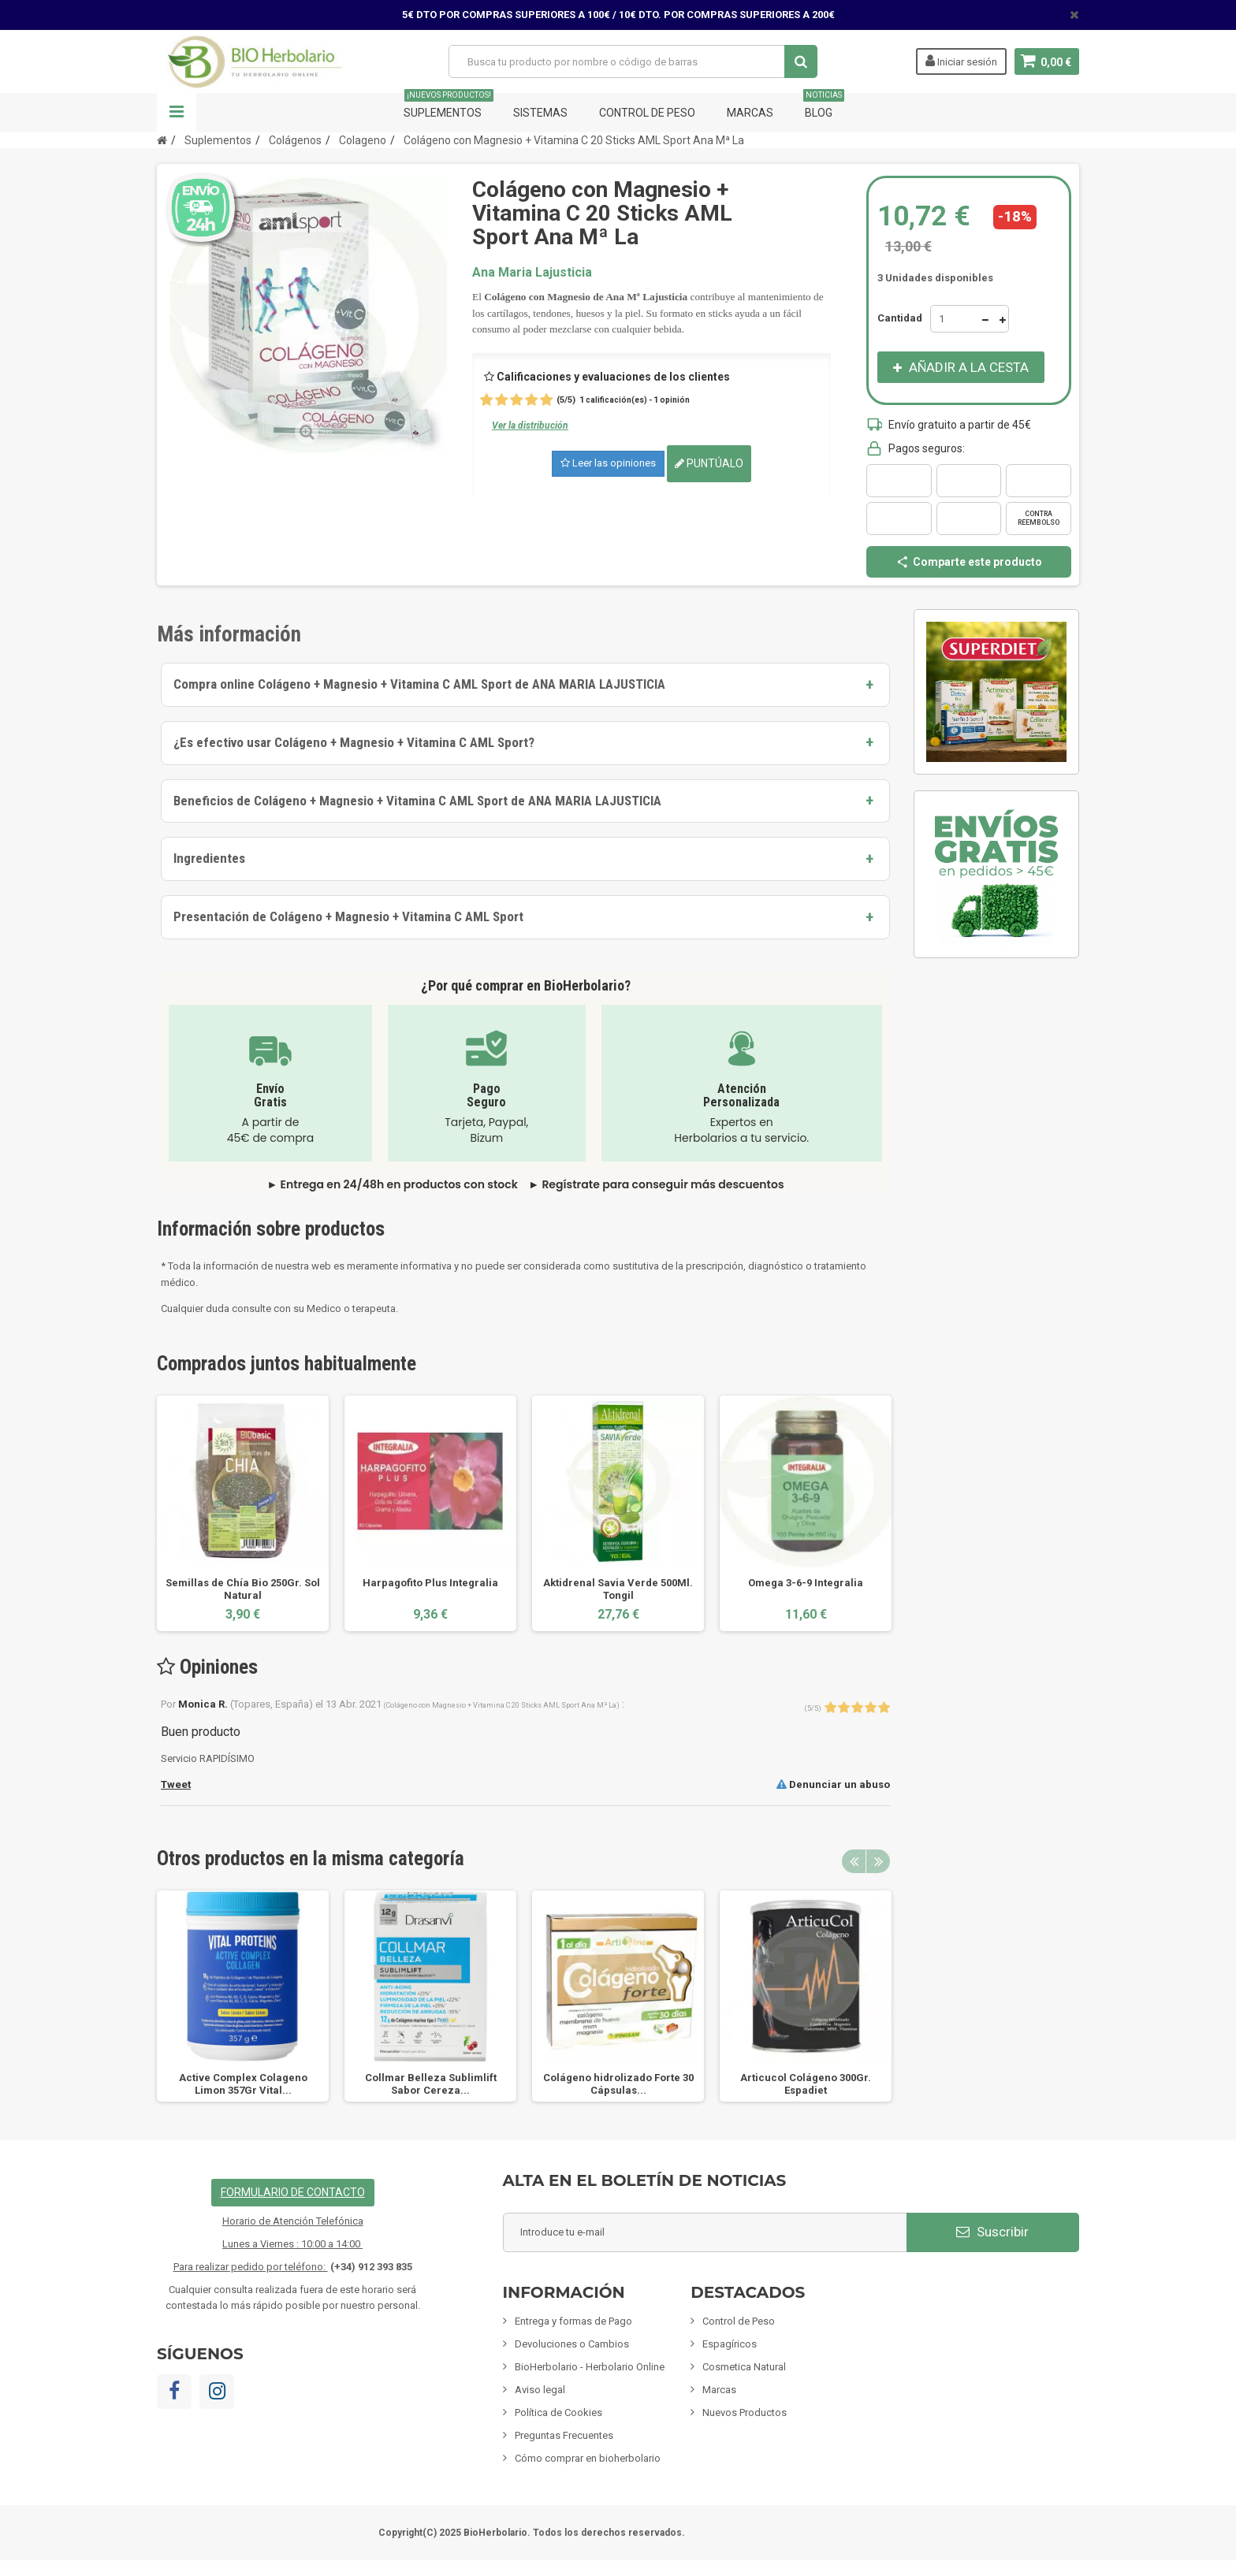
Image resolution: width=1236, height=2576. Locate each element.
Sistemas (540, 112)
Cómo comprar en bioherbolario (588, 2458)
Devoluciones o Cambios (572, 2344)
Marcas (750, 112)
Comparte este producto (968, 562)
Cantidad (899, 318)
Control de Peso (647, 112)
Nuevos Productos (744, 2412)
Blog (823, 106)
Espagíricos (729, 2344)
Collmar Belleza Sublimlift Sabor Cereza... (431, 2084)
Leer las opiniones (608, 463)
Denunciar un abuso (833, 1784)
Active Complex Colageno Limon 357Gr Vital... (243, 2084)
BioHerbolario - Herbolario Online (590, 2367)
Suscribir (992, 2232)
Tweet (176, 1784)
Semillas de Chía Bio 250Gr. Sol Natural (243, 1589)
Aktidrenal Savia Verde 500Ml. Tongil (618, 1589)
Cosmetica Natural (744, 2367)
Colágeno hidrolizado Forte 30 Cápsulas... (618, 2084)
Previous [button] (854, 1861)
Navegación (176, 112)
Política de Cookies (558, 2412)
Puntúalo (709, 463)
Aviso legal (540, 2390)
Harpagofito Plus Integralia (430, 1583)
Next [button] (878, 1861)
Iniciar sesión (960, 61)
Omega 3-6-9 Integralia (805, 1583)
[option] (243, 1513)
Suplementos (448, 106)
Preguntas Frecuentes (564, 2435)
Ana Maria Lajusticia (532, 272)
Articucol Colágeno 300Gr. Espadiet (805, 2084)
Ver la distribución (530, 425)
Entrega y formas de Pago (573, 2321)
